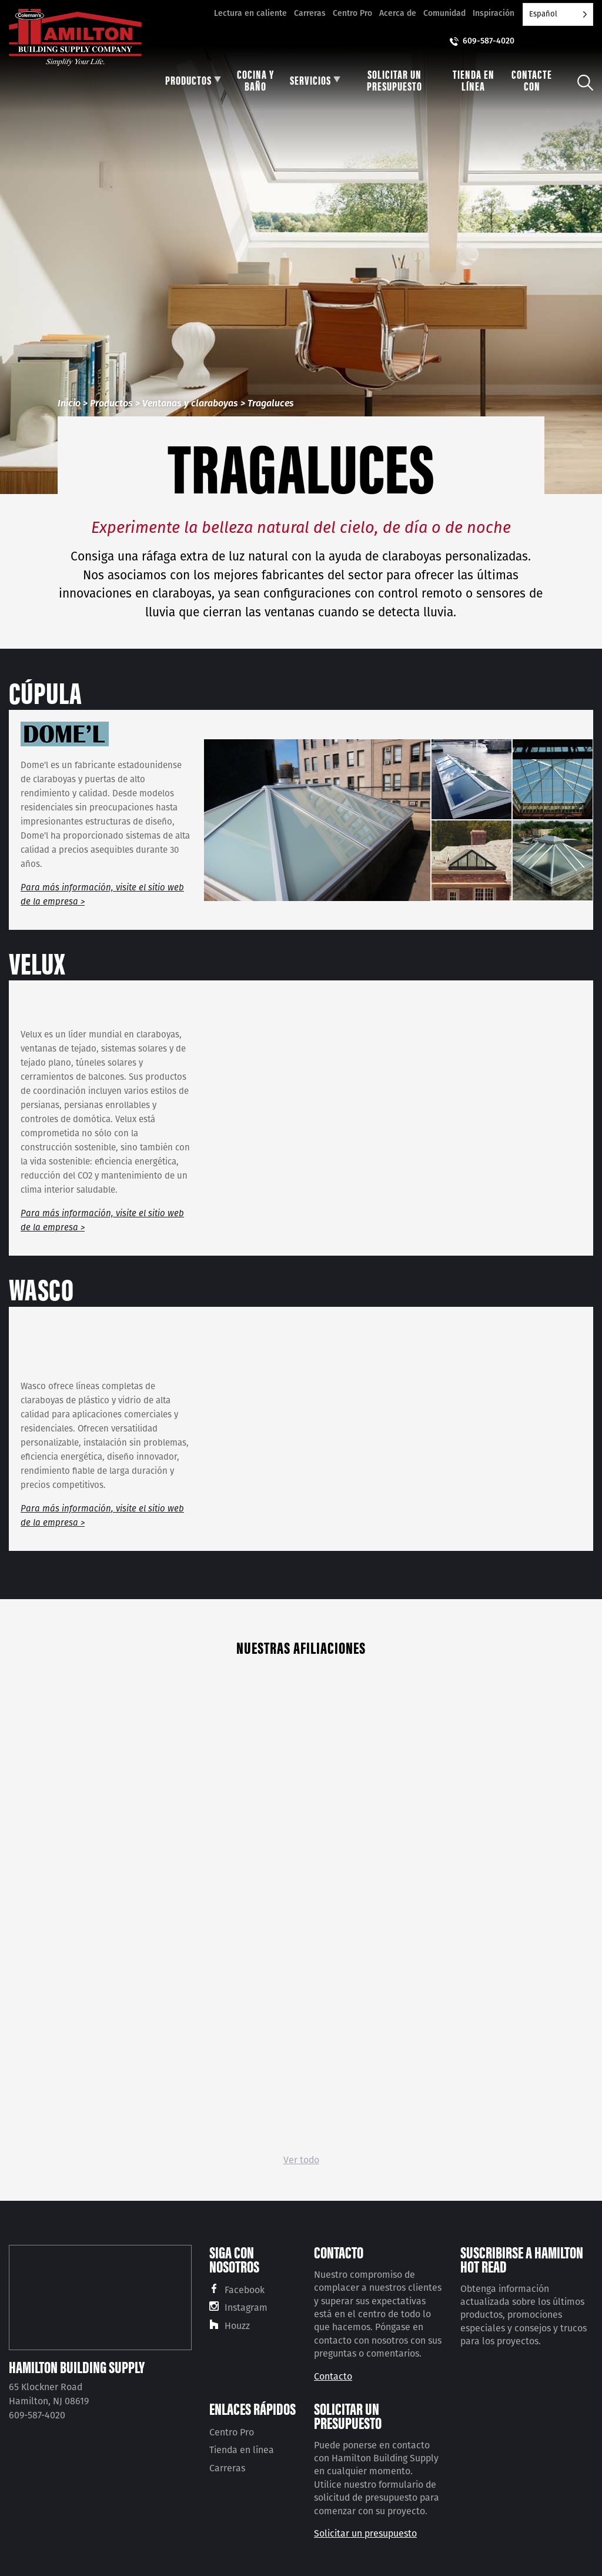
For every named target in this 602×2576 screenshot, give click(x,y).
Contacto (333, 2376)
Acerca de (397, 13)
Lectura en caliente (250, 13)
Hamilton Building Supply (77, 2367)
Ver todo (301, 2159)
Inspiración (493, 13)
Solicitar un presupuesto (365, 2533)
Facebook (245, 2289)
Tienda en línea (241, 2449)
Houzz (237, 2325)
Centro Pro (352, 13)
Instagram (246, 2307)
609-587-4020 (488, 41)
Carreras (310, 13)
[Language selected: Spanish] (558, 14)
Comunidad (444, 13)
